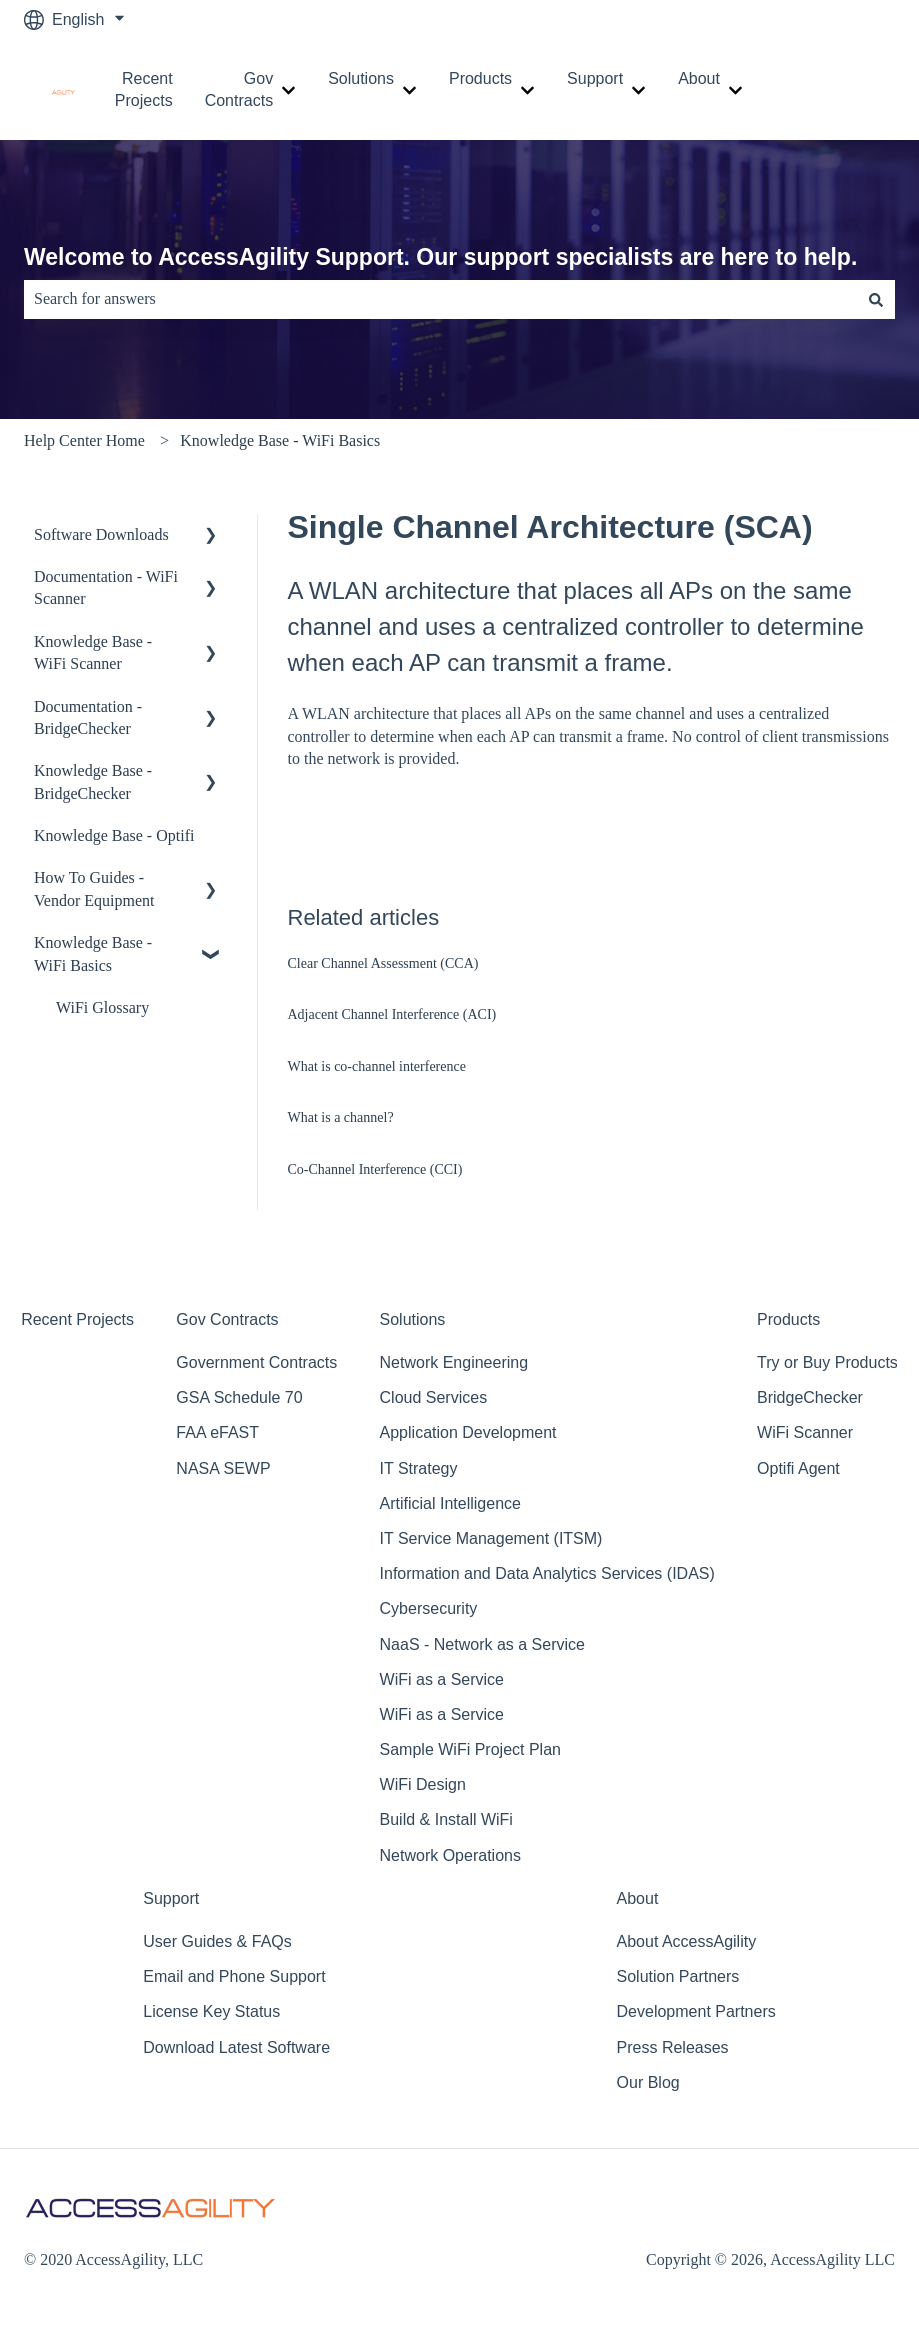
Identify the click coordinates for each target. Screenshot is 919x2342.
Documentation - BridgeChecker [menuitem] (88, 717)
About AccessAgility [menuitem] (687, 1941)
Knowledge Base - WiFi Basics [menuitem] (93, 953)
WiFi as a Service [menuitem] (442, 1679)
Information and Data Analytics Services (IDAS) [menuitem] (547, 1573)
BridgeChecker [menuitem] (810, 1397)
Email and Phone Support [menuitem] (234, 1976)
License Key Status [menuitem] (211, 2011)
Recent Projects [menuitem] (77, 1319)
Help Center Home (84, 440)
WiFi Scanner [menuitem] (805, 1432)
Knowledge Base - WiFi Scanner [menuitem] (93, 652)
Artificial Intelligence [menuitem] (450, 1503)
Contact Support (847, 89)
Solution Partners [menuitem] (678, 1976)
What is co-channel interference (377, 1066)
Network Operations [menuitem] (450, 1855)
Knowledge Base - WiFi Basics (280, 440)
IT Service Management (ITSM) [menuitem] (491, 1538)
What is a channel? (341, 1117)
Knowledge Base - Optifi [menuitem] (114, 835)
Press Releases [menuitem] (673, 2047)
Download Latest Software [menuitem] (236, 2047)
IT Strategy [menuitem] (419, 1468)
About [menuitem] (638, 1898)
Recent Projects (144, 89)
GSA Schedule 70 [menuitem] (239, 1397)
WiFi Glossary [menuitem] (102, 1007)
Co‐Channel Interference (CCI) (375, 1169)
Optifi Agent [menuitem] (798, 1468)
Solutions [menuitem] (413, 1319)
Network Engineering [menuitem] (454, 1362)
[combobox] (440, 299)
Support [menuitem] (171, 1898)
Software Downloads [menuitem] (101, 534)
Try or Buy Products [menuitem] (827, 1362)
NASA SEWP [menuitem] (223, 1468)
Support (595, 78)
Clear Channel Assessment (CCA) (383, 963)
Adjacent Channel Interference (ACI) (392, 1014)
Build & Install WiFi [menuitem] (446, 1819)
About (699, 78)
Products (480, 78)
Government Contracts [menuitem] (256, 1362)
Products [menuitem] (788, 1319)
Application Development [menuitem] (468, 1432)
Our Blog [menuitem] (648, 2082)
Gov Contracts (239, 89)
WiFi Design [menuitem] (423, 1784)
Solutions (361, 78)
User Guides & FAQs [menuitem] (217, 1941)
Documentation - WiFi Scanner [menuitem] (106, 587)
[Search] (876, 299)
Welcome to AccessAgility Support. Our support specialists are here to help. (440, 257)
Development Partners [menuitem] (696, 2011)
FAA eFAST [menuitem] (217, 1432)
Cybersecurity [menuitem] (429, 1608)
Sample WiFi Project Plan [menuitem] (470, 1749)
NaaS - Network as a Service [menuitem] (482, 1644)
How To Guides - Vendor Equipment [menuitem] (94, 888)
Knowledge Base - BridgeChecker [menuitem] (93, 781)
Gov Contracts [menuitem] (227, 1319)
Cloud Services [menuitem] (434, 1397)
